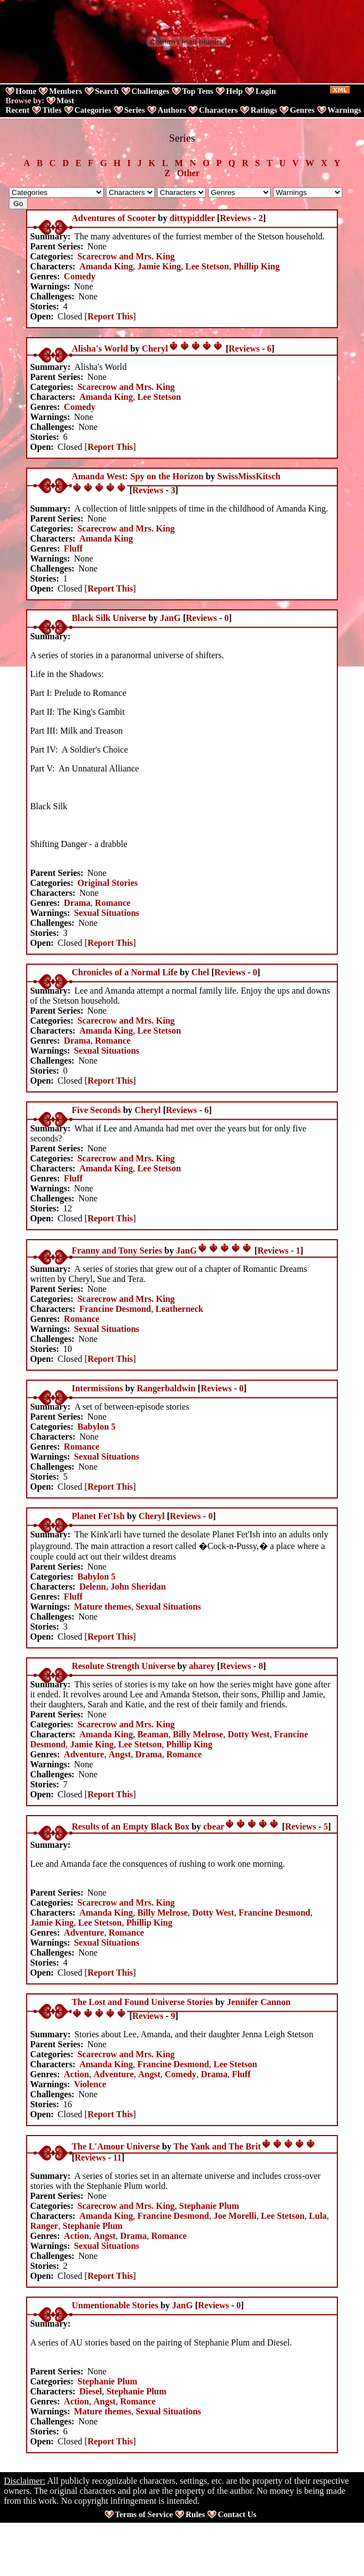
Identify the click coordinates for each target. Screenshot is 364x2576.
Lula (318, 2216)
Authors (172, 110)
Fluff (73, 548)
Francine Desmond (115, 1309)
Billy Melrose (198, 1734)
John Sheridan (138, 1586)
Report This (110, 316)
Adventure (84, 1754)
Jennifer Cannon (259, 2002)
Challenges (150, 91)
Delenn (92, 1586)
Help (234, 91)
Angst (120, 1754)
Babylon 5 (96, 1426)
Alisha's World (100, 348)
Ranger (44, 2226)
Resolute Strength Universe (123, 1666)
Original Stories (107, 883)
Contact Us (237, 2514)
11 (117, 2157)
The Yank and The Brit (217, 2146)
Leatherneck (179, 1309)
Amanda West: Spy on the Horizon (138, 476)
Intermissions (97, 1388)
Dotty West (249, 1734)
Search (107, 91)
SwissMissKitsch (249, 476)
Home (26, 91)
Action (76, 2074)
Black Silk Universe (109, 618)
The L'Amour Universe (116, 2146)
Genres (302, 110)
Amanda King (106, 266)
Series (134, 110)
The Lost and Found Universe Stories (142, 2002)
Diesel (90, 2391)
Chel (200, 972)
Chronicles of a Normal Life (125, 972)
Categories (93, 110)
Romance (112, 903)
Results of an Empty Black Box (130, 1826)
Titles (52, 110)
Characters (218, 110)
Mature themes (102, 1606)
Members (65, 91)
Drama (77, 903)
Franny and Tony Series (117, 1250)
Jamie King (159, 266)
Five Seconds (96, 1110)
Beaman (152, 1734)
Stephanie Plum (209, 2206)
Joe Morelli (235, 2216)
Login (265, 91)
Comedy (79, 276)
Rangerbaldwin (166, 1388)
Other (188, 173)
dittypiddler (192, 218)
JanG (170, 618)
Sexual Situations (106, 913)
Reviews (235, 218)
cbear (213, 1826)
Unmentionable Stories (115, 2305)
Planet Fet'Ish (98, 1516)
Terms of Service (144, 2514)
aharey (202, 1666)
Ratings (263, 110)
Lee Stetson (207, 266)
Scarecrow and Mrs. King (125, 256)
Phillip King (257, 266)
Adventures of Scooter (113, 218)
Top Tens (197, 91)
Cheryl (155, 348)
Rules (195, 2514)
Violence (90, 2084)
